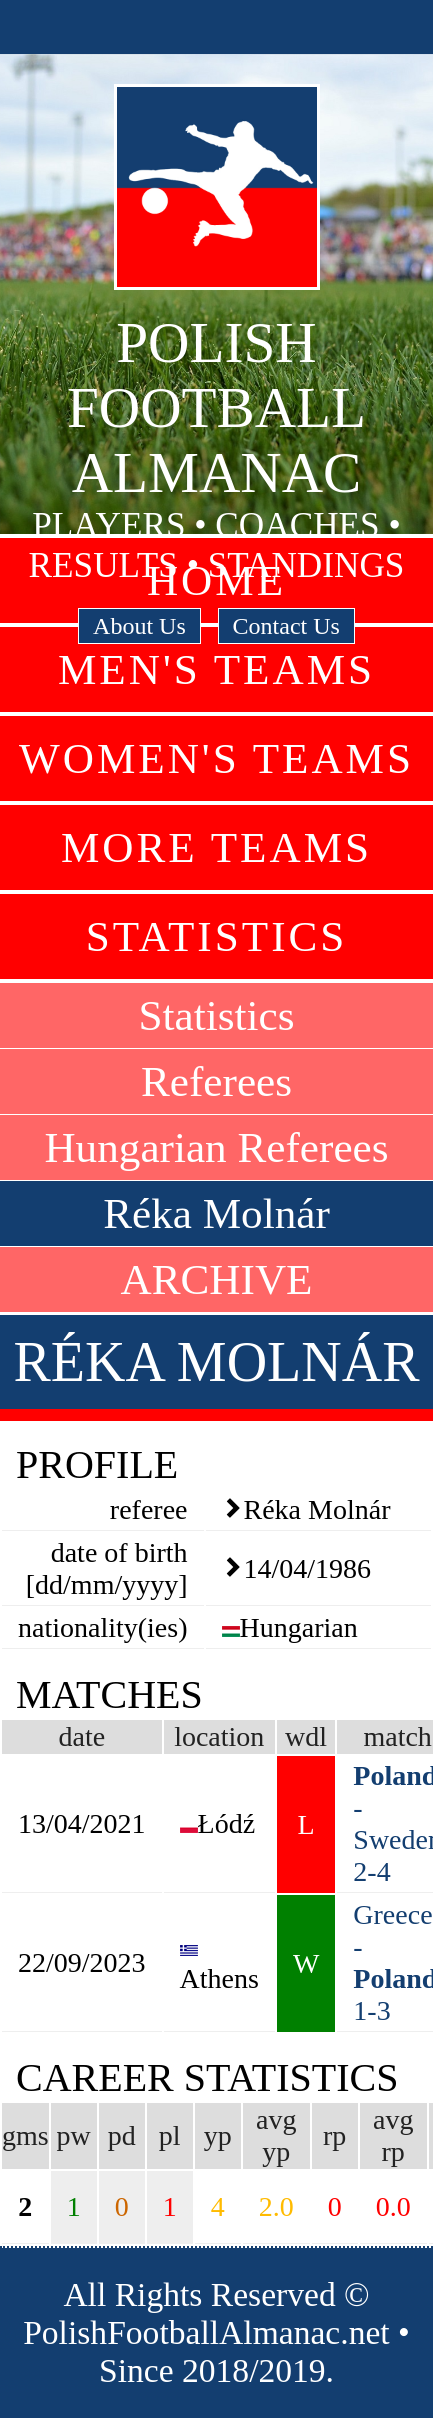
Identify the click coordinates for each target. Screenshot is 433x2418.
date (81, 1736)
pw (74, 2135)
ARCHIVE (217, 1279)
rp (334, 2135)
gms (25, 2135)
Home (216, 580)
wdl (306, 1736)
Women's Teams (216, 758)
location (219, 1736)
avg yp (276, 2135)
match (397, 1736)
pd (122, 2135)
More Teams (216, 847)
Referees (216, 1081)
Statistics (217, 936)
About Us (139, 626)
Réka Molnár (216, 1213)
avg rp (393, 2135)
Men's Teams (216, 669)
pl (170, 2135)
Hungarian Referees (216, 1147)
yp (218, 2135)
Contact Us (286, 626)
